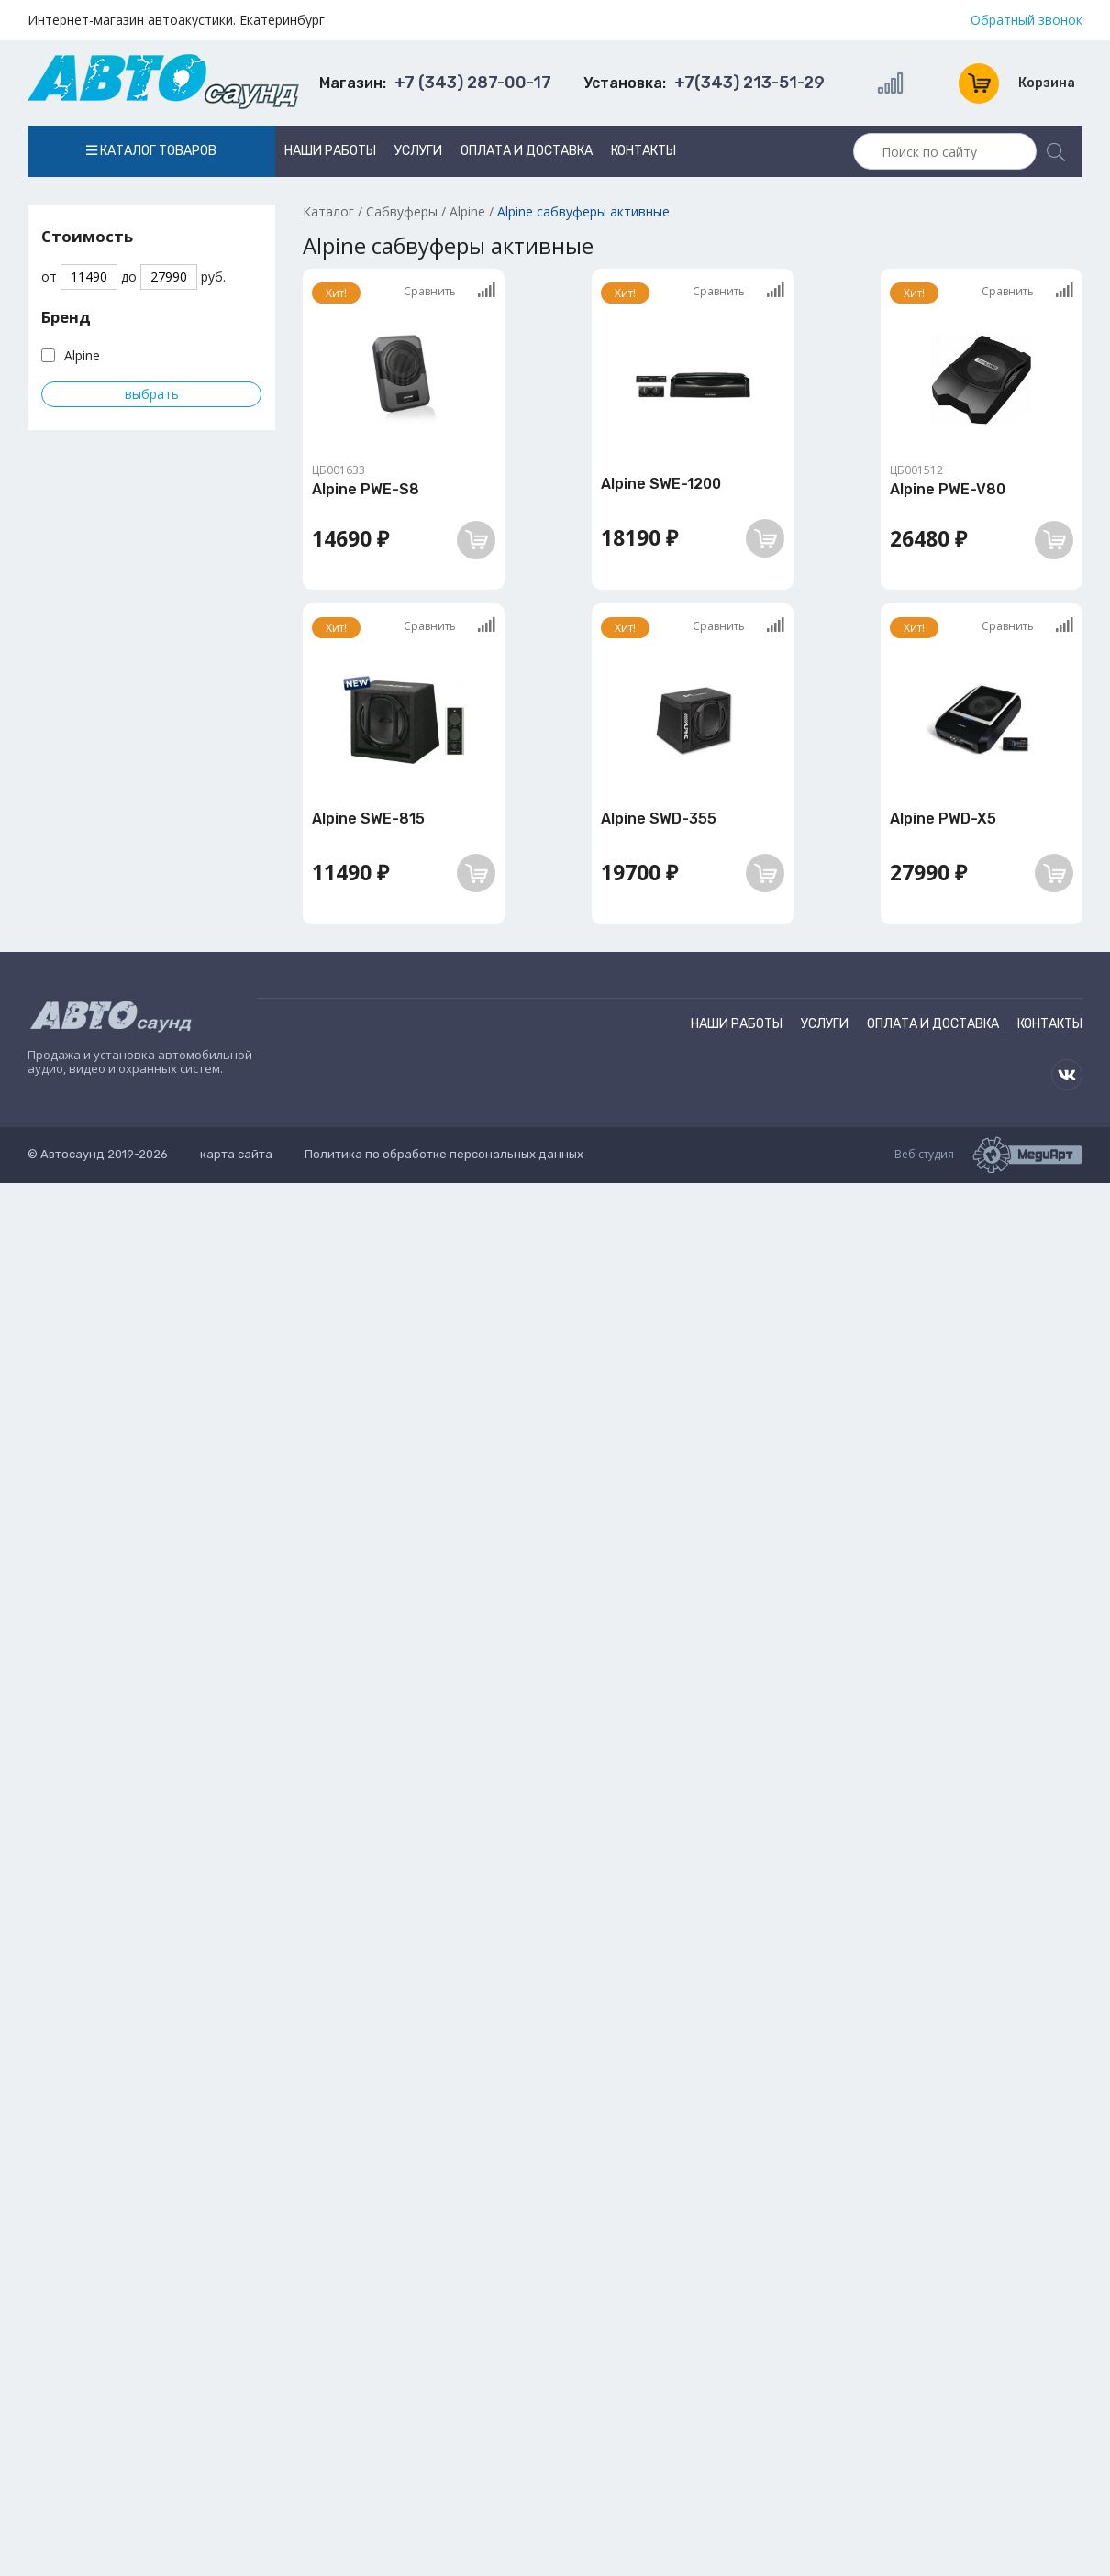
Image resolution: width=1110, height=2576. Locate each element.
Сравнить (449, 290)
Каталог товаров (151, 151)
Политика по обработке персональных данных (444, 1154)
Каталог (328, 211)
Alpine (82, 355)
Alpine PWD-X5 (943, 818)
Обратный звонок (1026, 20)
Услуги (418, 151)
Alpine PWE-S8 (365, 489)
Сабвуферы (402, 211)
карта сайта (236, 1154)
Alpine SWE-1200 (661, 483)
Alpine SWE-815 (368, 818)
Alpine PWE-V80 (947, 489)
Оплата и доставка (527, 151)
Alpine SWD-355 (658, 818)
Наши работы (330, 151)
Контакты (643, 151)
